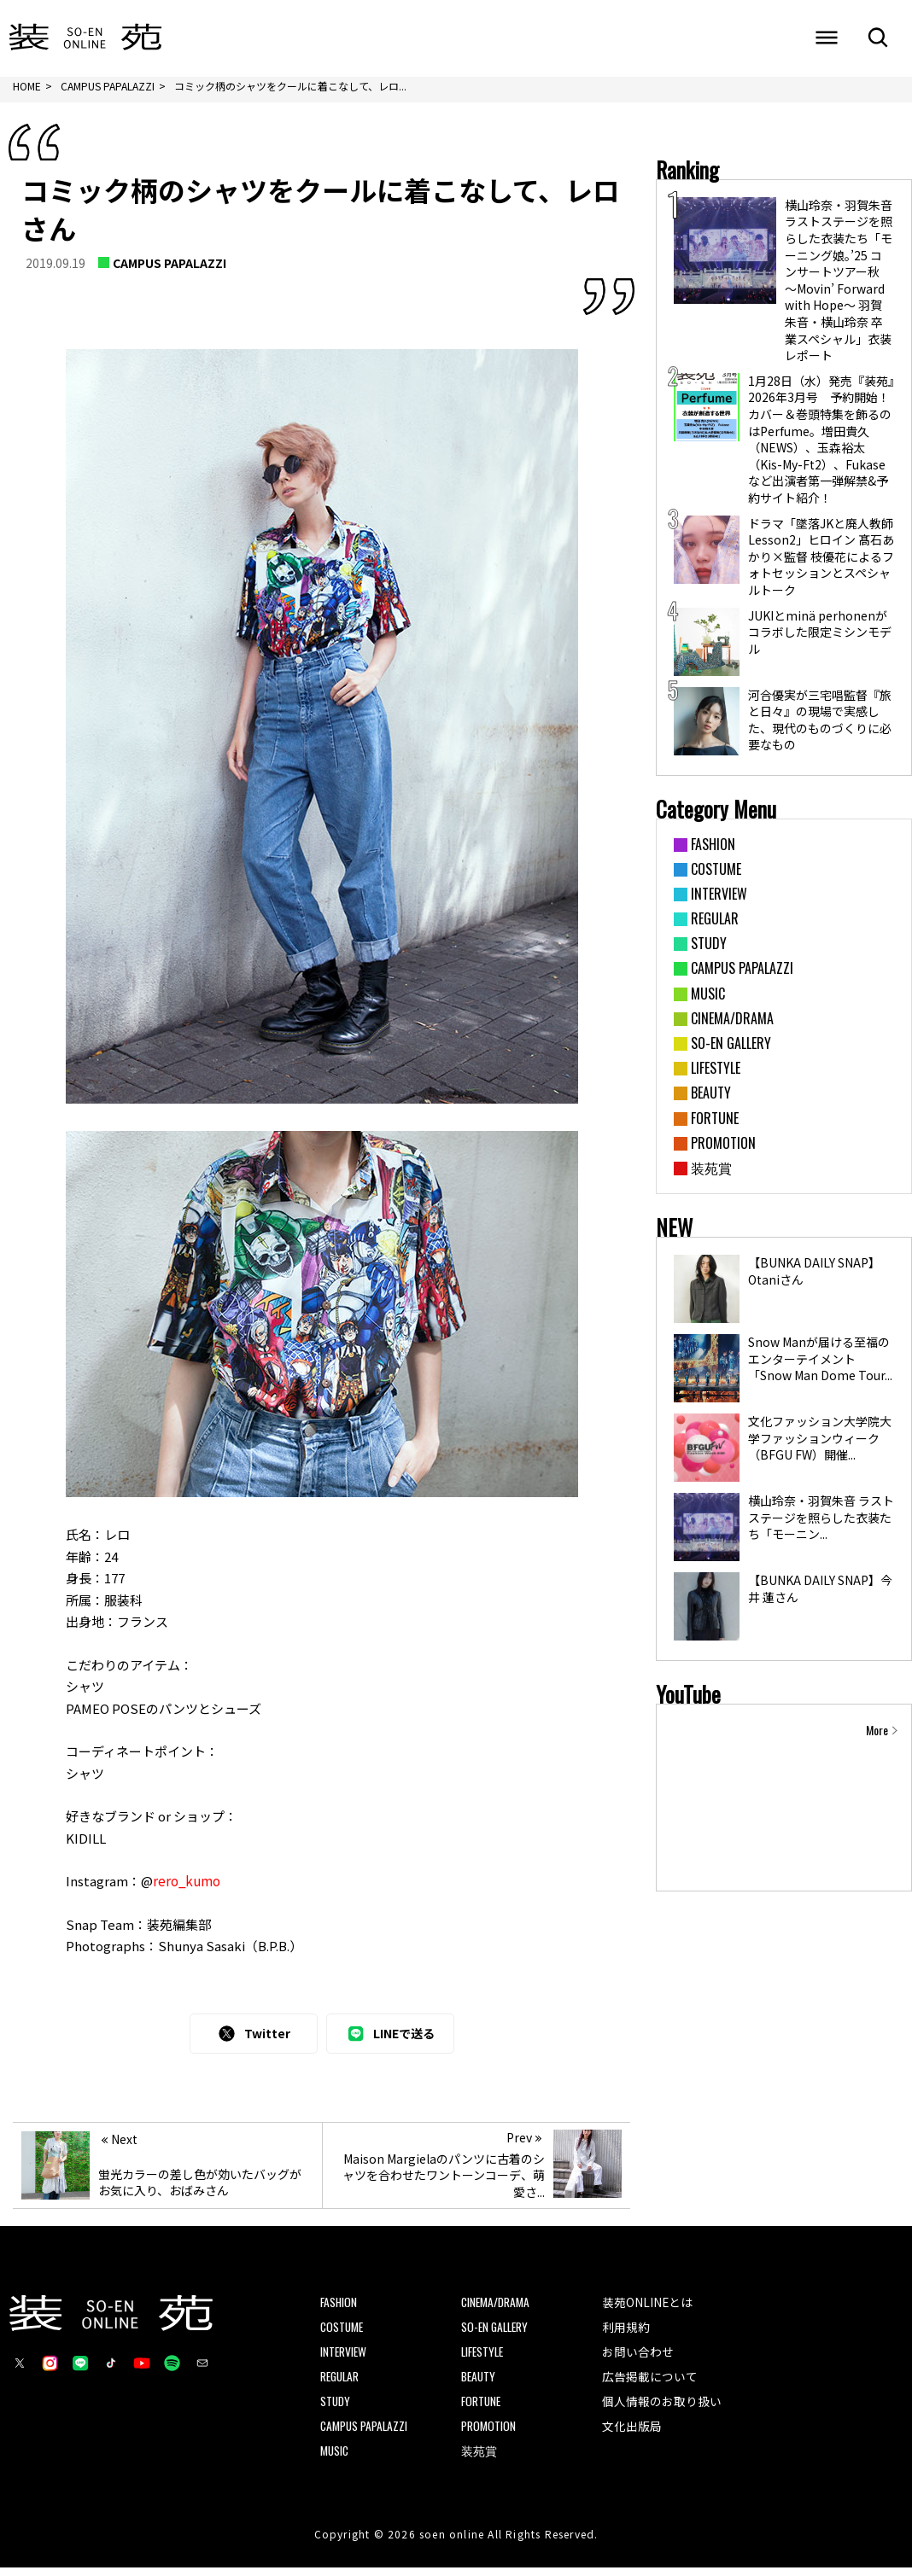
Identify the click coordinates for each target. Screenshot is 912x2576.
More (877, 1736)
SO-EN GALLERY (496, 2333)
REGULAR (341, 2383)
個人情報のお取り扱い (662, 2408)
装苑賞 (479, 2459)
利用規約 (626, 2332)
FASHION (339, 2308)
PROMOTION (488, 2434)
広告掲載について (650, 2383)
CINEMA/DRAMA (496, 2308)
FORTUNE (482, 2409)
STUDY (336, 2409)
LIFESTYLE (484, 2359)
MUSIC (335, 2459)
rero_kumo (186, 1887)
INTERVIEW (344, 2359)
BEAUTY (479, 2383)
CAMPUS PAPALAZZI (169, 268)
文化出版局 (632, 2433)
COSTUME (342, 2333)
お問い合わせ (638, 2358)
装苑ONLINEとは (647, 2307)
